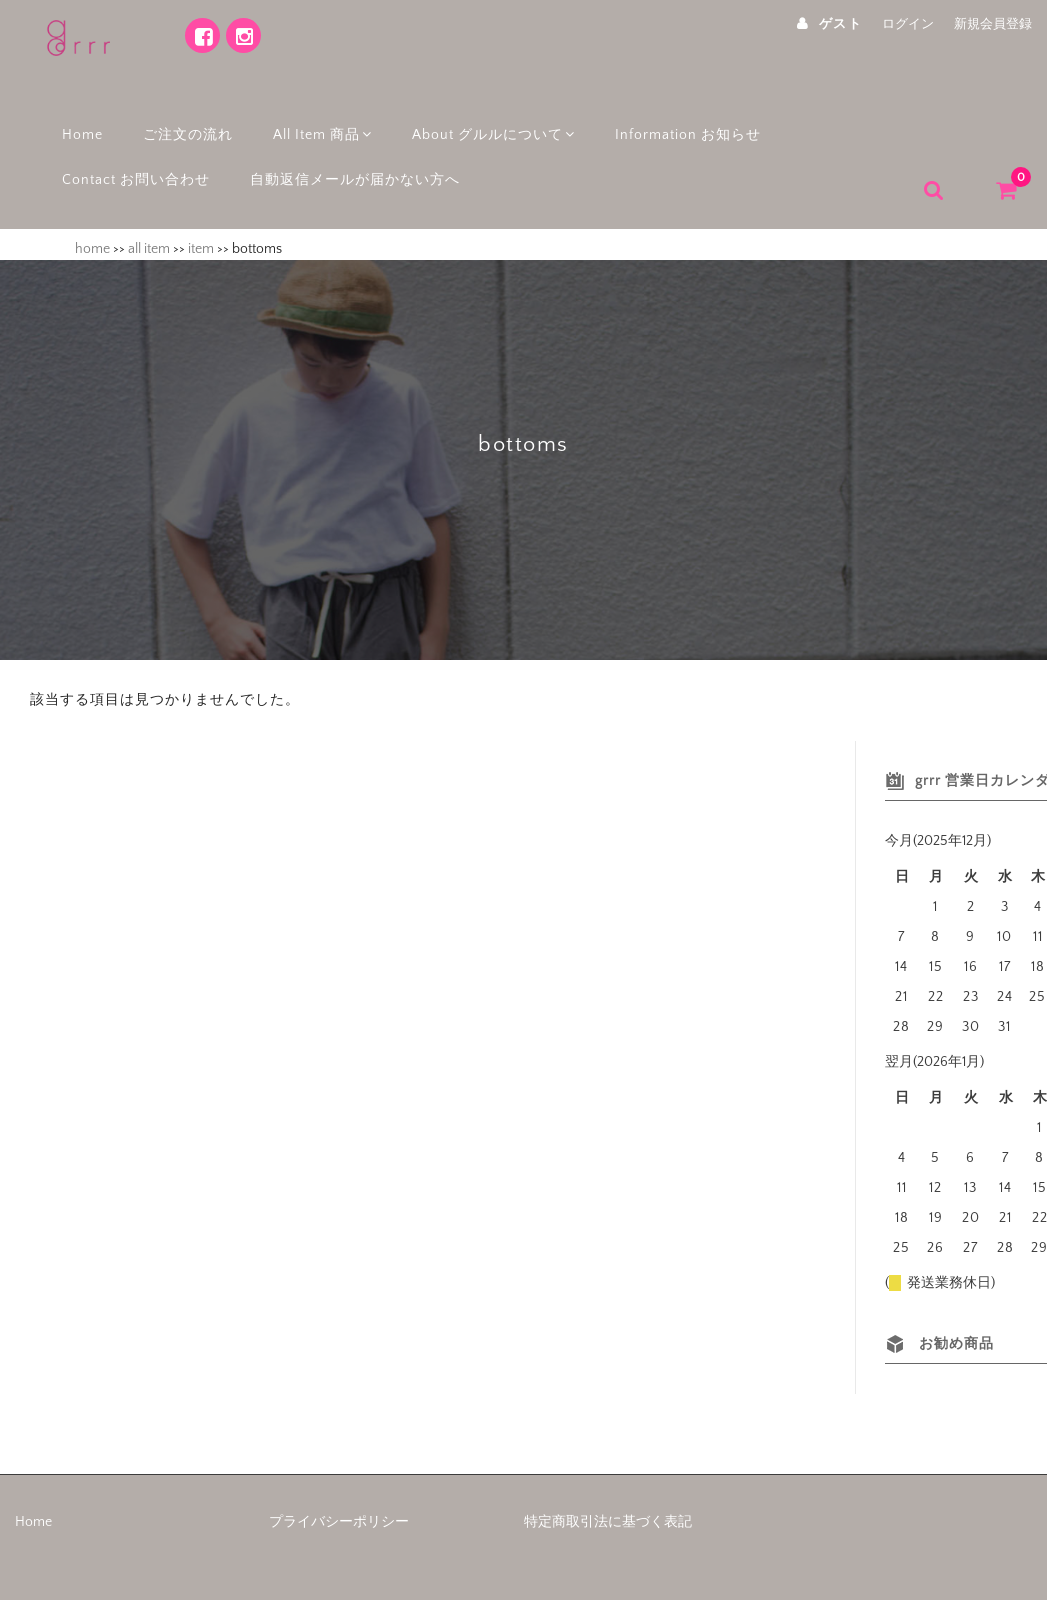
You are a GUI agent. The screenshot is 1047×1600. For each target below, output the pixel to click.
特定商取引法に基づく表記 (608, 1503)
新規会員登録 (993, 24)
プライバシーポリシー (339, 1503)
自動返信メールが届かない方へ (348, 167)
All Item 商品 (318, 122)
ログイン (908, 24)
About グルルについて (494, 122)
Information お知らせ (691, 122)
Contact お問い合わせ (129, 167)
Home (75, 122)
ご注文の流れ (181, 122)
